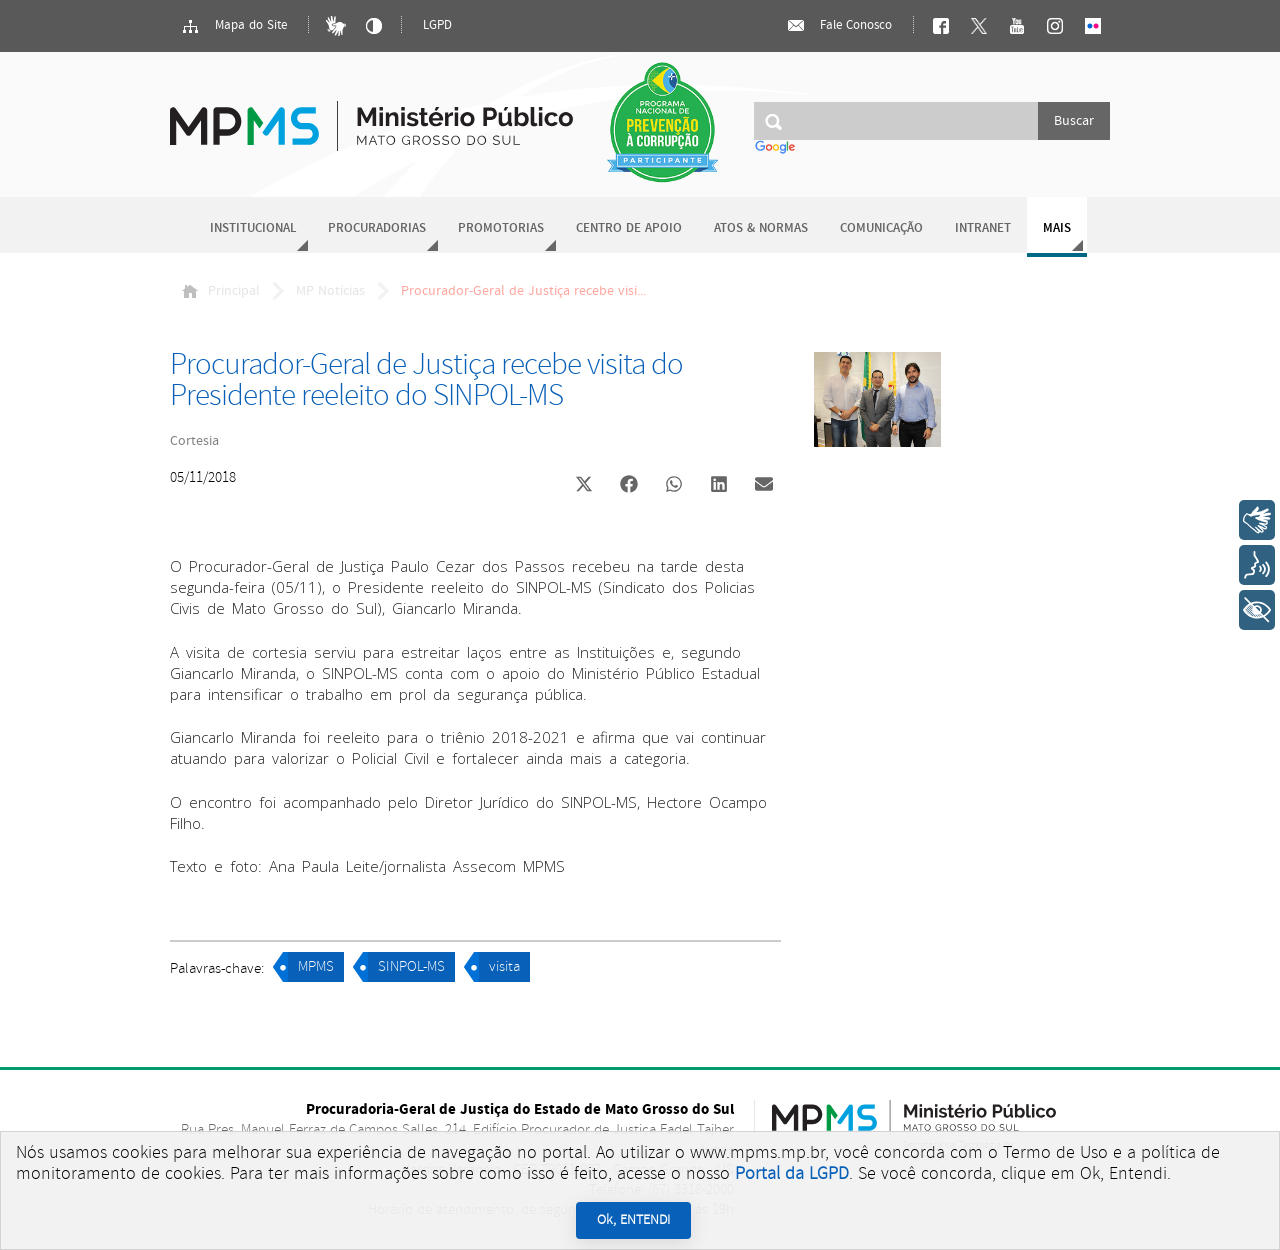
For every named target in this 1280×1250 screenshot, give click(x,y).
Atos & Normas (761, 228)
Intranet (983, 228)
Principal (221, 291)
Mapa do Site (234, 26)
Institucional (253, 228)
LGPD (437, 25)
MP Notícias (330, 291)
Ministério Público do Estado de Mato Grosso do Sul (371, 114)
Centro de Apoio (629, 228)
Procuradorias (377, 228)
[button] (583, 486)
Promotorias (501, 228)
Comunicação (881, 228)
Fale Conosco (839, 26)
